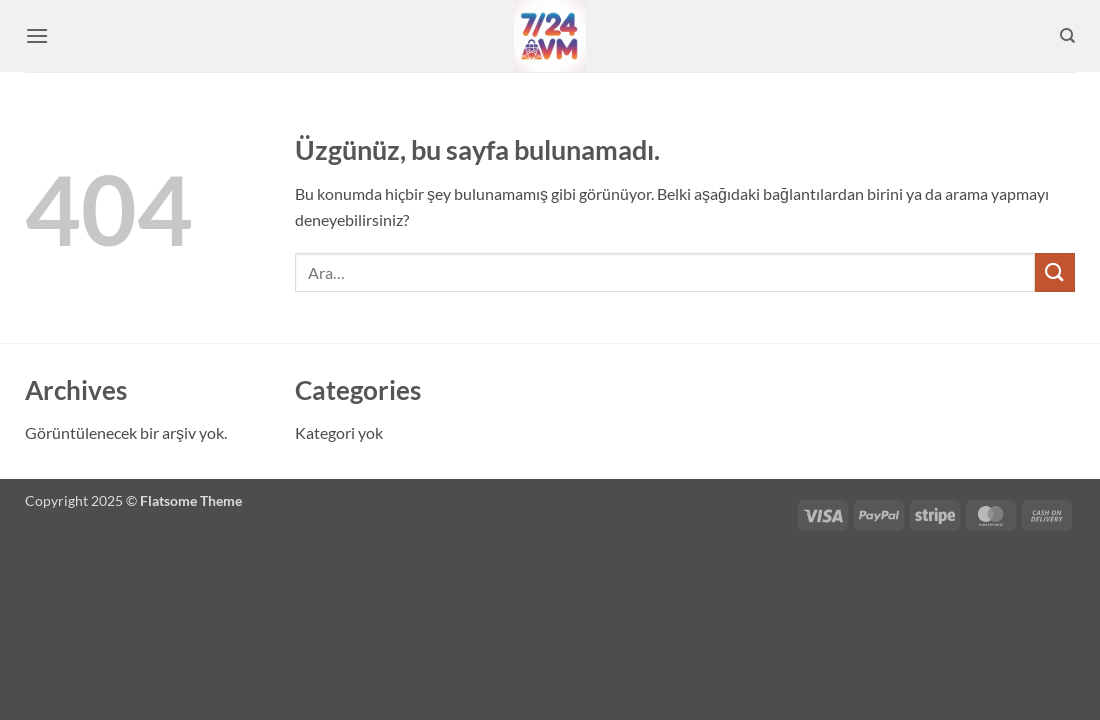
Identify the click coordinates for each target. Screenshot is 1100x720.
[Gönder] (1055, 272)
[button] (37, 35)
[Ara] (1067, 36)
